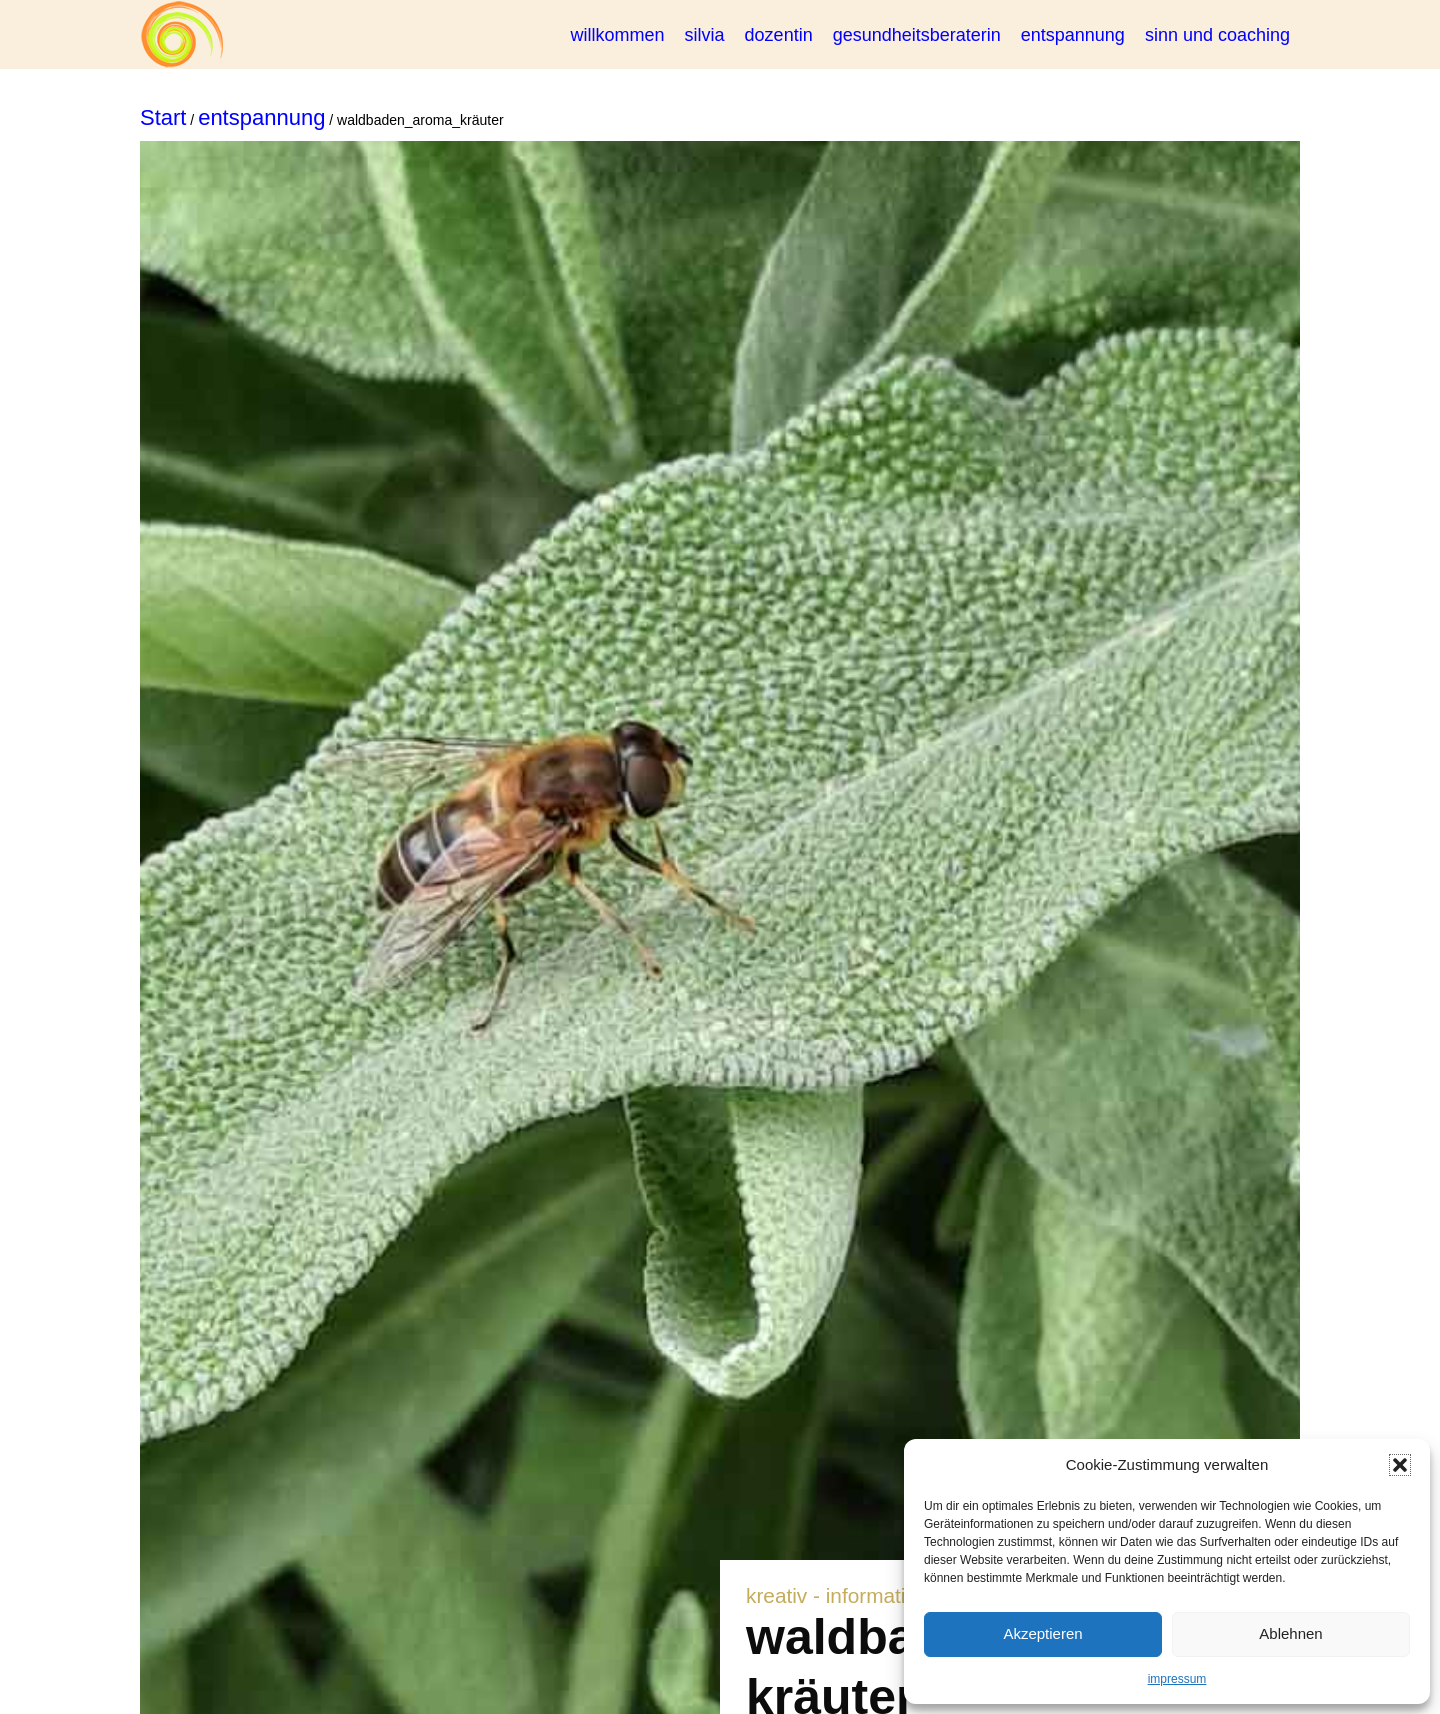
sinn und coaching (1217, 35)
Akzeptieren (1042, 1633)
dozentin (779, 35)
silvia (705, 35)
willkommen (618, 35)
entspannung (1073, 35)
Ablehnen (1290, 1633)
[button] (1400, 1465)
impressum (1177, 1679)
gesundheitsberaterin (917, 35)
